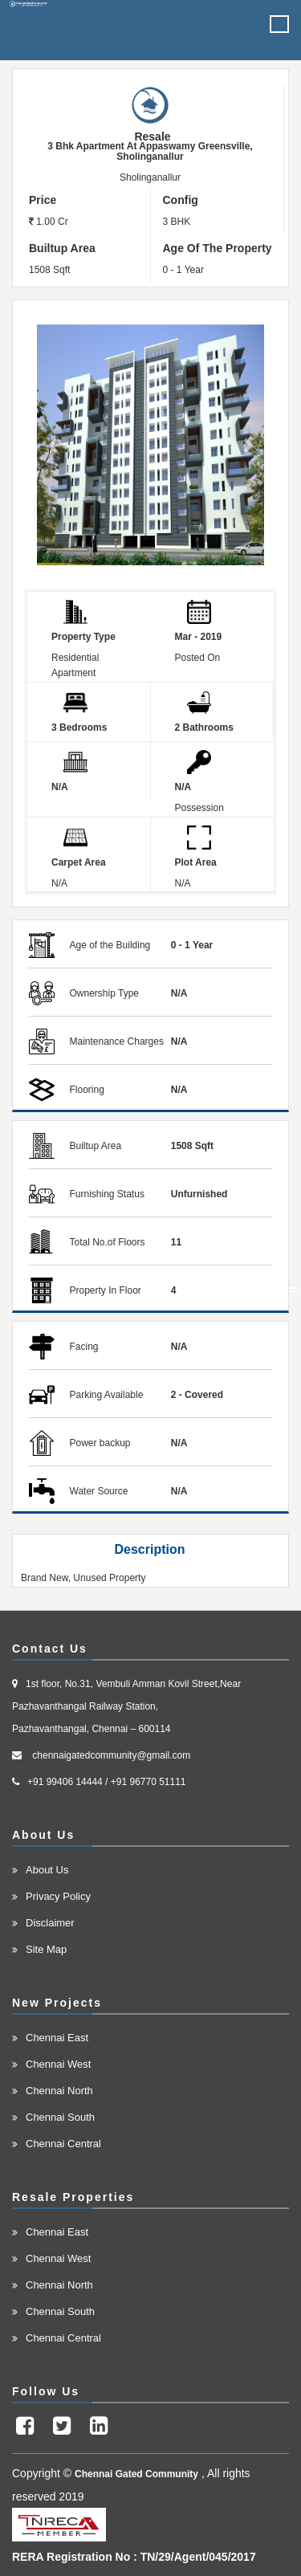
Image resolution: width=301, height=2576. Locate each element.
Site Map (46, 1949)
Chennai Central (63, 2144)
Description (149, 1549)
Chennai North (59, 2091)
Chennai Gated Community (136, 2474)
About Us (47, 1870)
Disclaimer (50, 1923)
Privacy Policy (58, 1896)
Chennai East (57, 2038)
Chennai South (60, 2117)
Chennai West (58, 2064)
